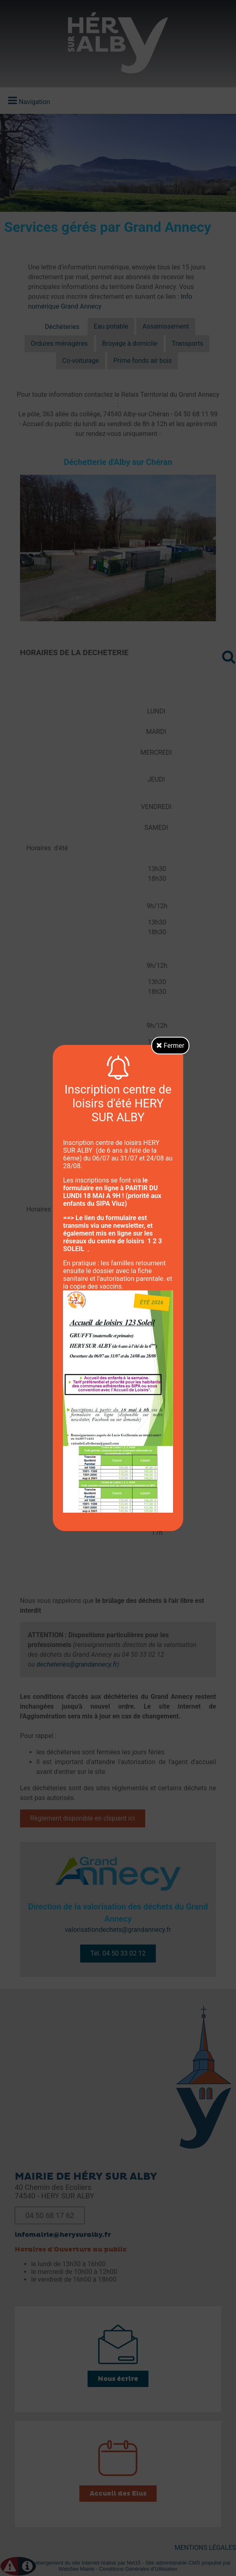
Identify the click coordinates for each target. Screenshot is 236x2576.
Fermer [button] (170, 1045)
